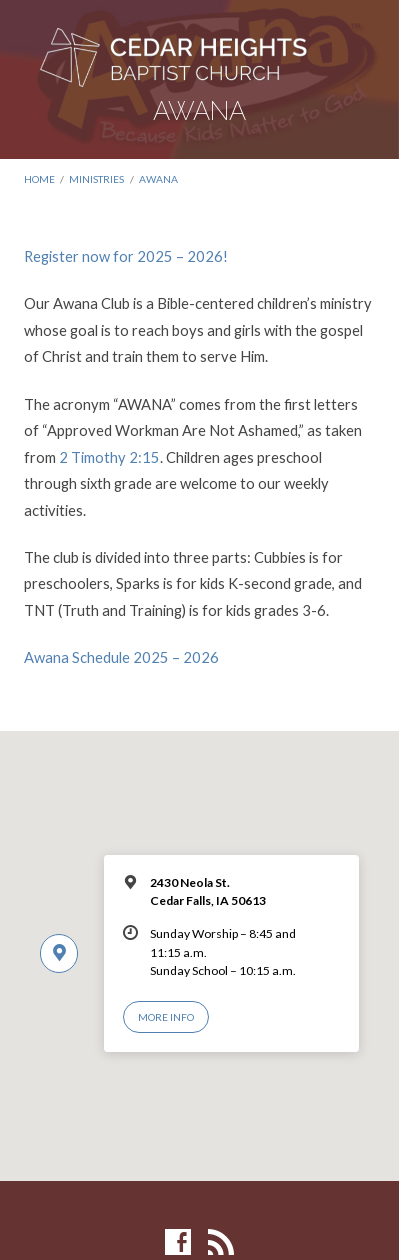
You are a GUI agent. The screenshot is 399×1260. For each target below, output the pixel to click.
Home (39, 179)
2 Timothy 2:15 (109, 457)
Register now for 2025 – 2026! (126, 256)
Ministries (96, 179)
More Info (166, 1017)
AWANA (158, 179)
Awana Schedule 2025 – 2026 (121, 657)
